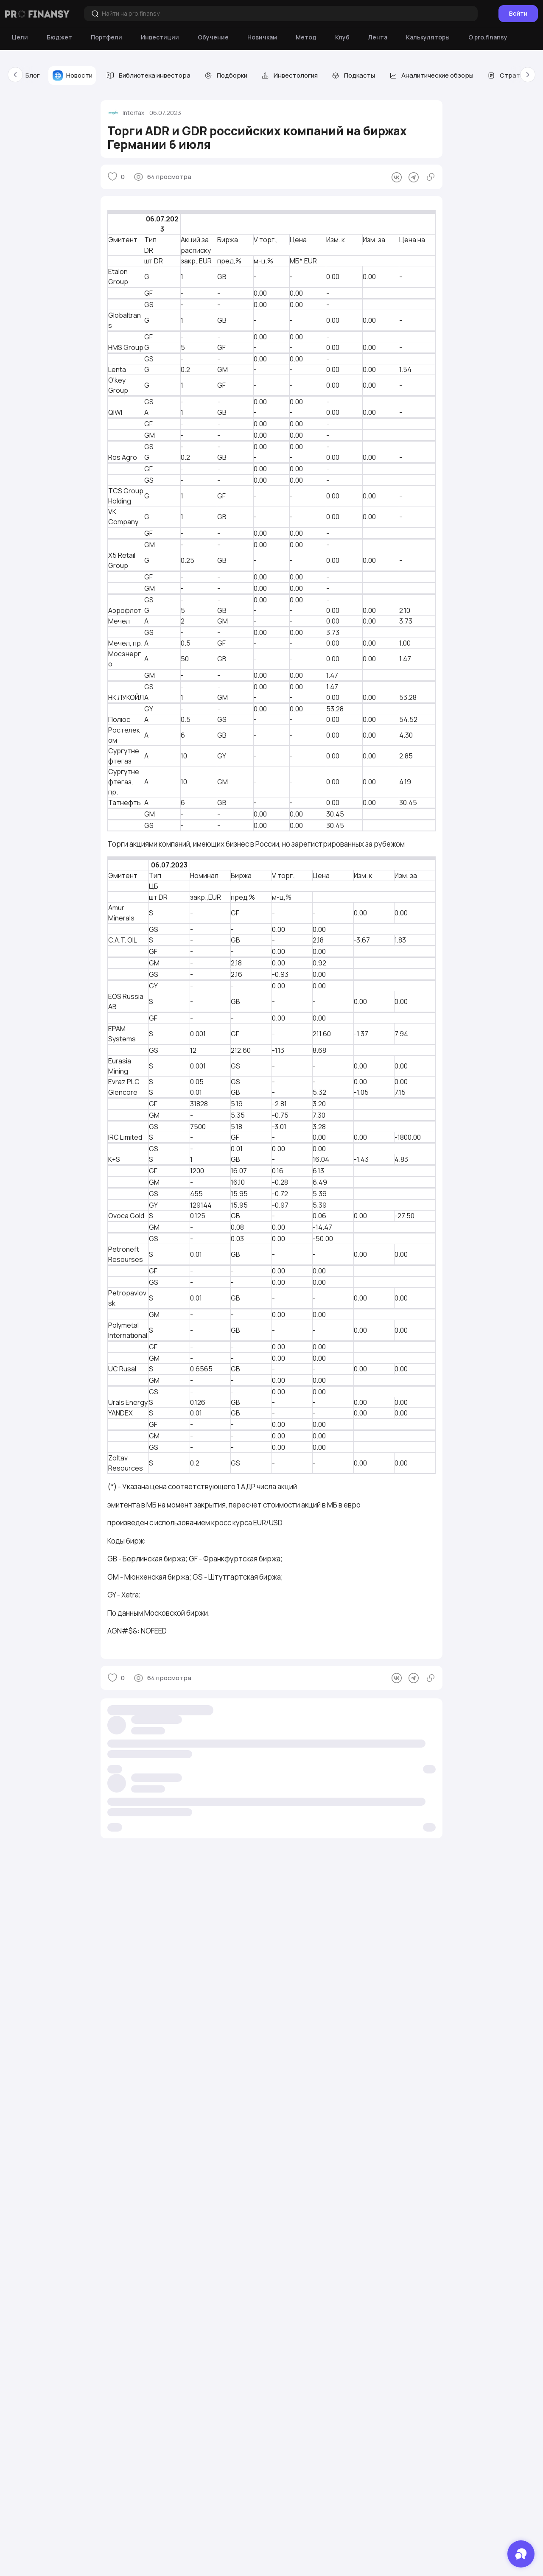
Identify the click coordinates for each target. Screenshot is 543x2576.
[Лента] (377, 37)
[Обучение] (213, 37)
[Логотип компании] (37, 13)
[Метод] (306, 37)
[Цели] (20, 37)
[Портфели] (106, 37)
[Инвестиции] (160, 37)
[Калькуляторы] (427, 37)
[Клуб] (342, 37)
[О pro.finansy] (488, 37)
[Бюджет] (59, 37)
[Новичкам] (262, 37)
